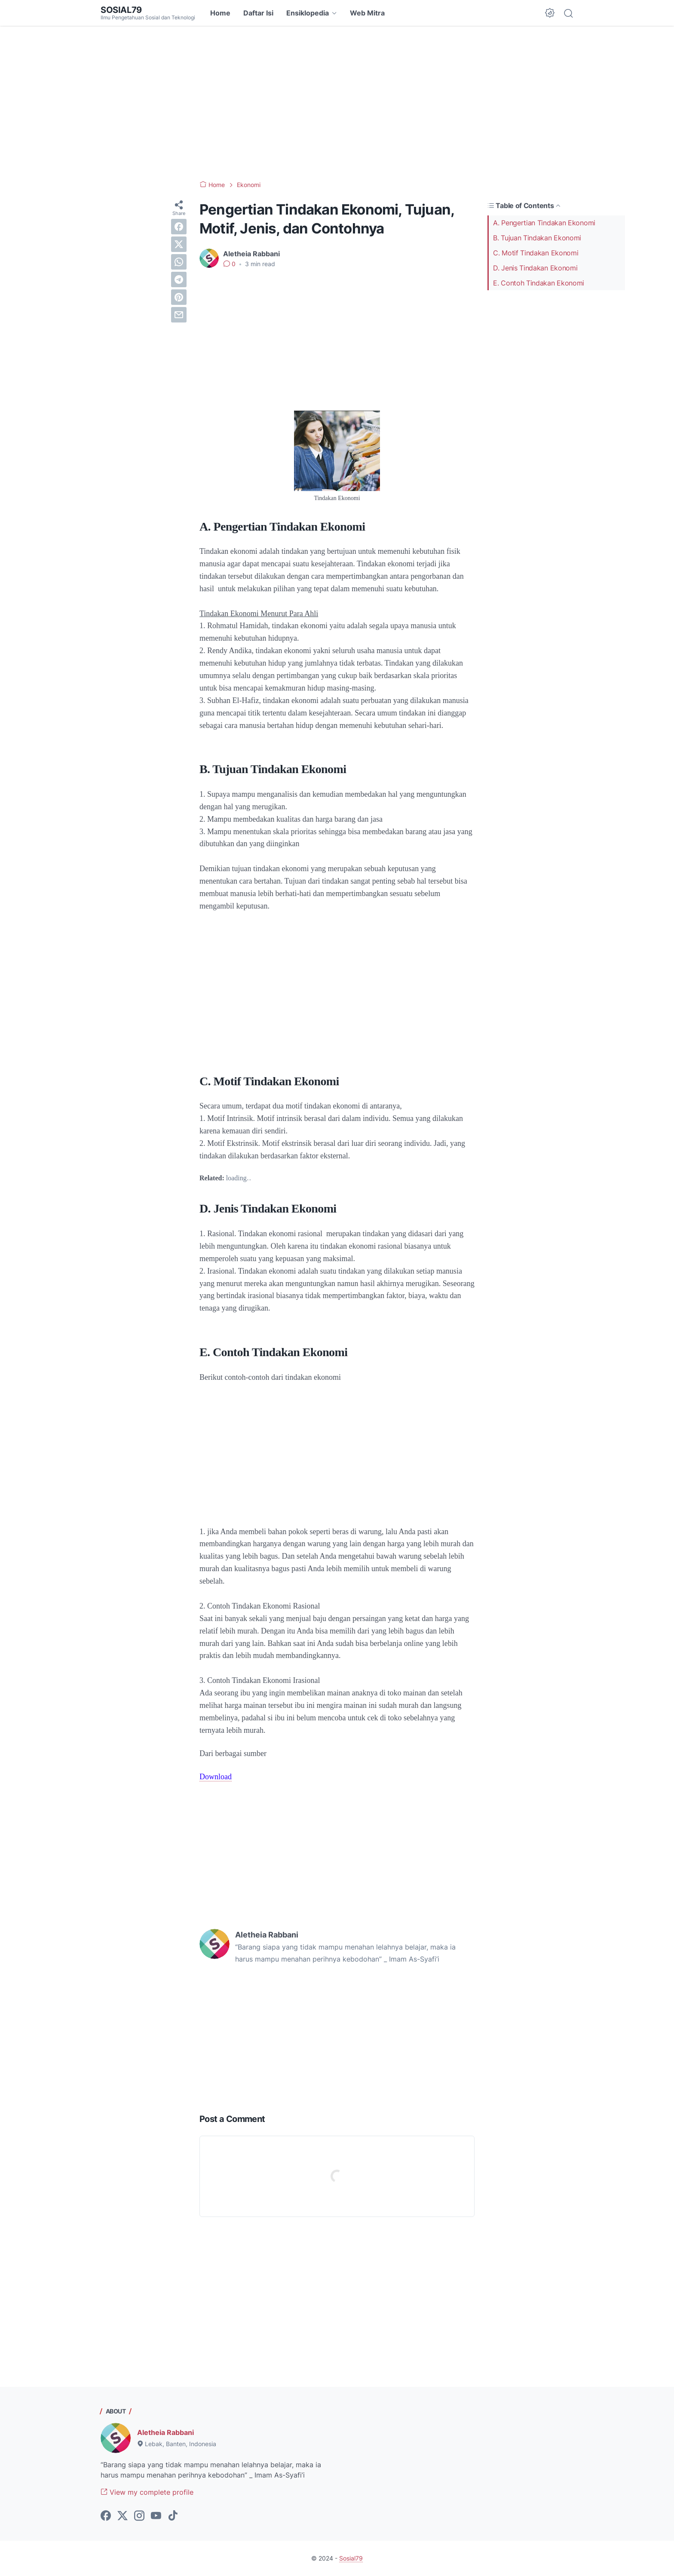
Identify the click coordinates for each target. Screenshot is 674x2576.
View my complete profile (147, 2492)
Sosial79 (121, 10)
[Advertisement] (337, 103)
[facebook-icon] (106, 2516)
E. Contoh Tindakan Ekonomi (538, 283)
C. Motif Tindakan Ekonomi (536, 253)
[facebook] (179, 226)
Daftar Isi (258, 13)
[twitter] (179, 244)
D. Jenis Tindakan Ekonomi (535, 268)
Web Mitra (367, 13)
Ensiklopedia (307, 13)
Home (220, 13)
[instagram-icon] (139, 2516)
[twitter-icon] (122, 2516)
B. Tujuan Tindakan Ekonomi (537, 237)
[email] (179, 314)
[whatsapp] (179, 262)
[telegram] (179, 279)
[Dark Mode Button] (550, 13)
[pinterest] (179, 297)
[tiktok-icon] (173, 2516)
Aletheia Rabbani (165, 2432)
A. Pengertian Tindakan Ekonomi (544, 222)
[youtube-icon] (156, 2516)
